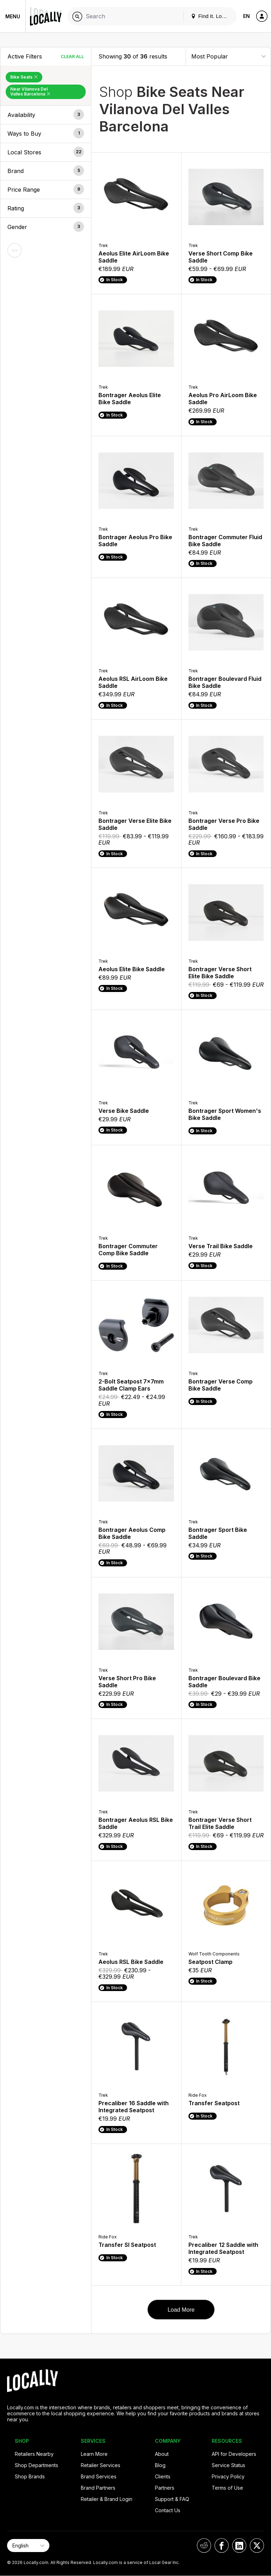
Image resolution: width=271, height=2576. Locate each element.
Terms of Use (227, 2488)
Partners (164, 2488)
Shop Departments (36, 2465)
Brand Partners (98, 2488)
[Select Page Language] (28, 2545)
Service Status (228, 2465)
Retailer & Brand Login (106, 2499)
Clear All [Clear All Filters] (72, 56)
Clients (162, 2476)
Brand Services (98, 2476)
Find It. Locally (212, 16)
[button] (45, 115)
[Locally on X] (257, 2545)
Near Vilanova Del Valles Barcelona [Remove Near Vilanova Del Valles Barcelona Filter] (30, 91)
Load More (181, 2310)
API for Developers (234, 2454)
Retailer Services (100, 2465)
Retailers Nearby (34, 2454)
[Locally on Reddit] (204, 2545)
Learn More (94, 2454)
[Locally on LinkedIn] (239, 2545)
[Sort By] (228, 56)
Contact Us (167, 2510)
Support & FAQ (172, 2499)
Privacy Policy (228, 2476)
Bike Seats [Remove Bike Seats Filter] (24, 77)
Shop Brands (30, 2476)
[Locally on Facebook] (222, 2545)
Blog (160, 2465)
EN (246, 16)
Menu (12, 16)
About (162, 2454)
